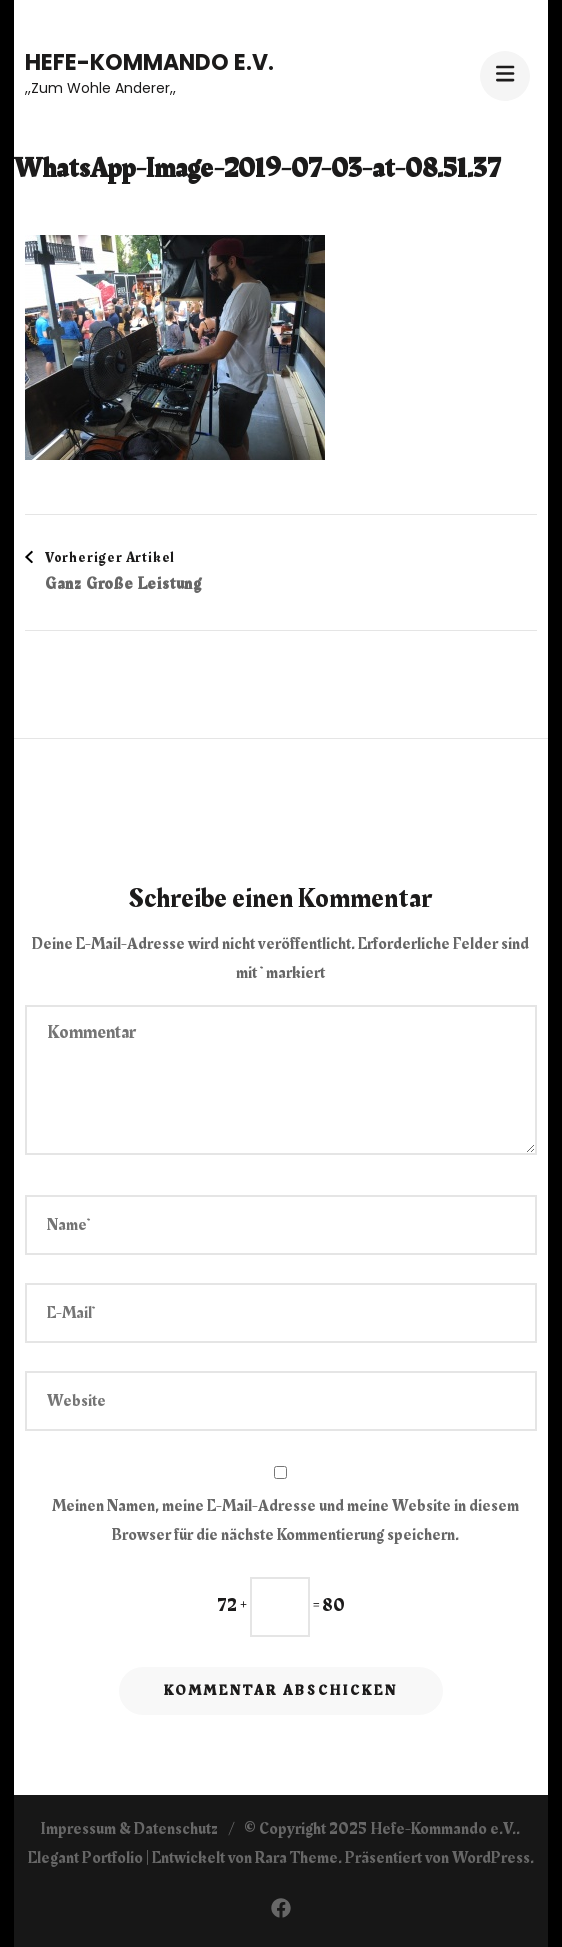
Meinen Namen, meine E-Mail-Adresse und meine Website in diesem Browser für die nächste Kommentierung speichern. (285, 1520)
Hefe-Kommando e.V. (149, 62)
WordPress (491, 1858)
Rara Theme (296, 1858)
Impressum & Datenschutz (129, 1829)
